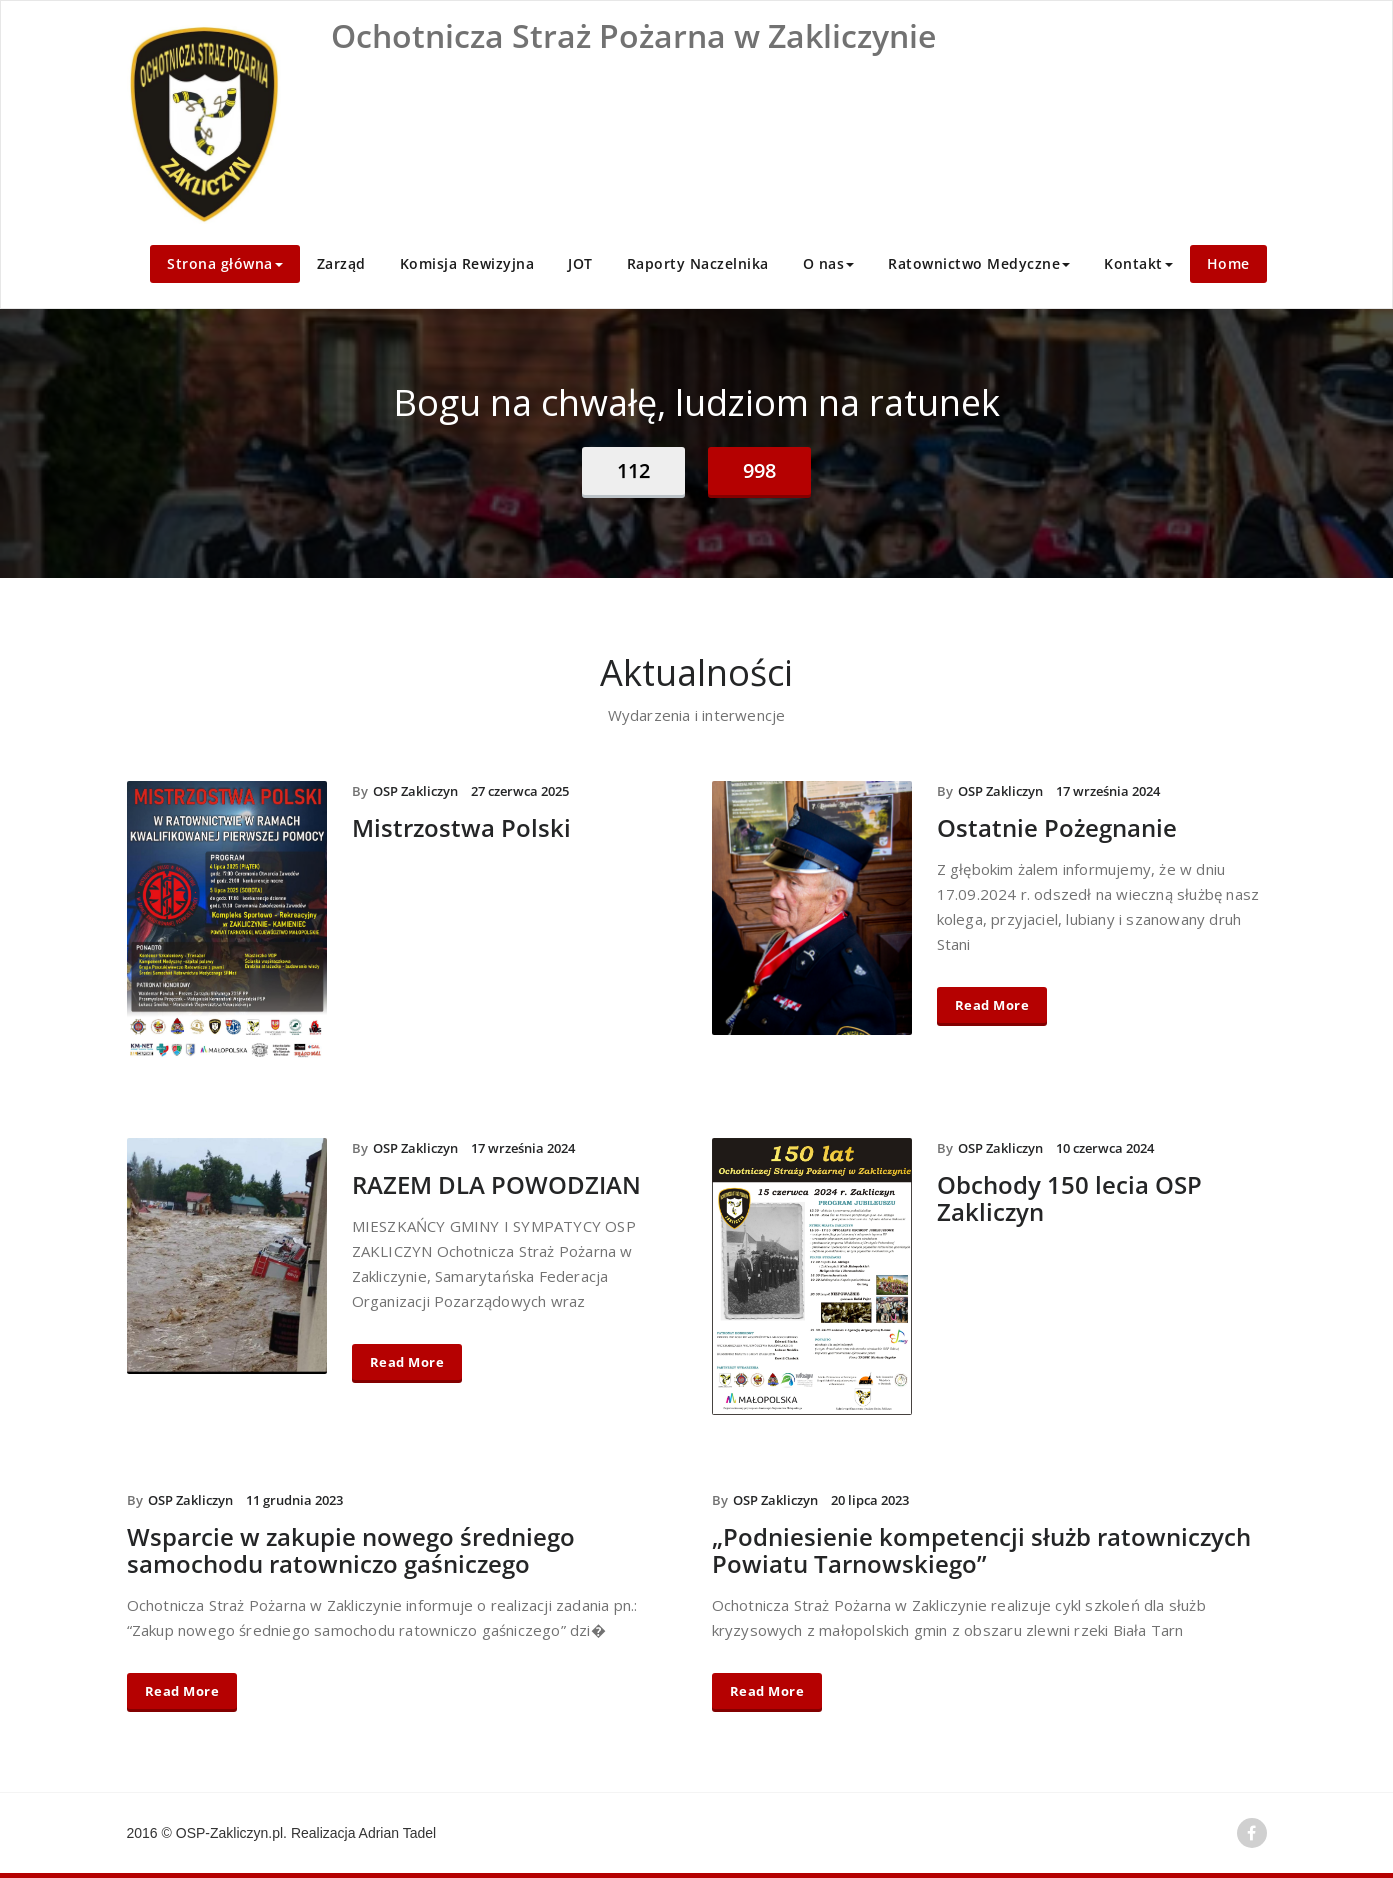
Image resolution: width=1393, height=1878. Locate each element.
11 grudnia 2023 (294, 1500)
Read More (992, 1005)
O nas (829, 263)
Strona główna (225, 263)
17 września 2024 (1108, 791)
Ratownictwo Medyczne (979, 263)
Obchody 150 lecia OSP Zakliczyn (1069, 1198)
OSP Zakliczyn (415, 791)
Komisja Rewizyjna (467, 263)
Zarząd (341, 263)
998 (759, 470)
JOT (580, 263)
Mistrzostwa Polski (461, 827)
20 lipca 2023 (870, 1500)
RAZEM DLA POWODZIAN (496, 1184)
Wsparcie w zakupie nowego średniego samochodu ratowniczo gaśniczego (351, 1550)
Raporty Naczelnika (698, 263)
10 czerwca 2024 (1105, 1148)
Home (1228, 263)
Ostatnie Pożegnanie (1057, 827)
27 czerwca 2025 (520, 791)
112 (633, 470)
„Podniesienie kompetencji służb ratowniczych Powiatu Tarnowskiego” (981, 1550)
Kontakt (1138, 263)
